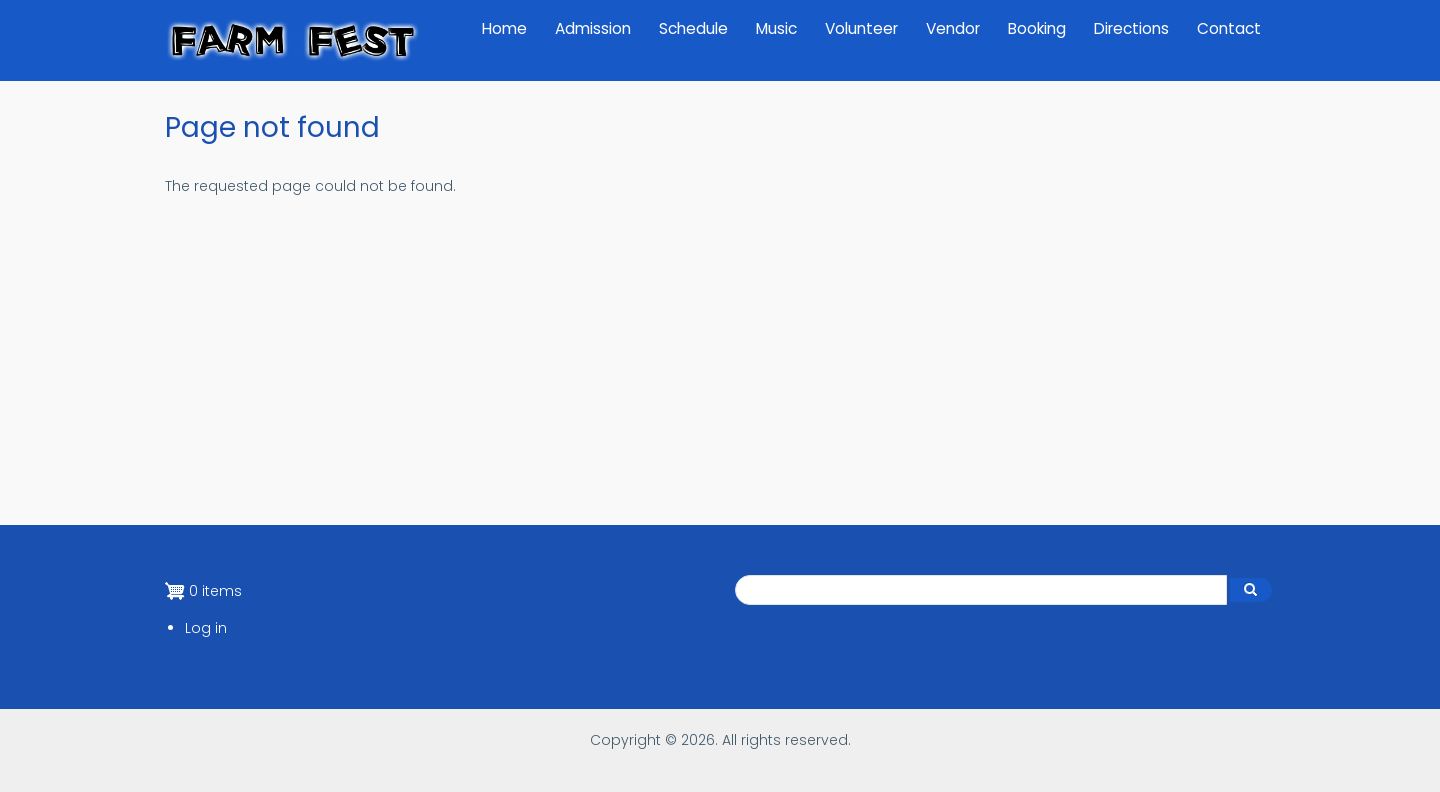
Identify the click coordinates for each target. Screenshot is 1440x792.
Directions (1131, 28)
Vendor (953, 28)
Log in (206, 628)
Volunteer (861, 28)
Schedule (693, 28)
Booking (1037, 28)
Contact (1229, 28)
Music (776, 28)
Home (504, 28)
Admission (593, 28)
